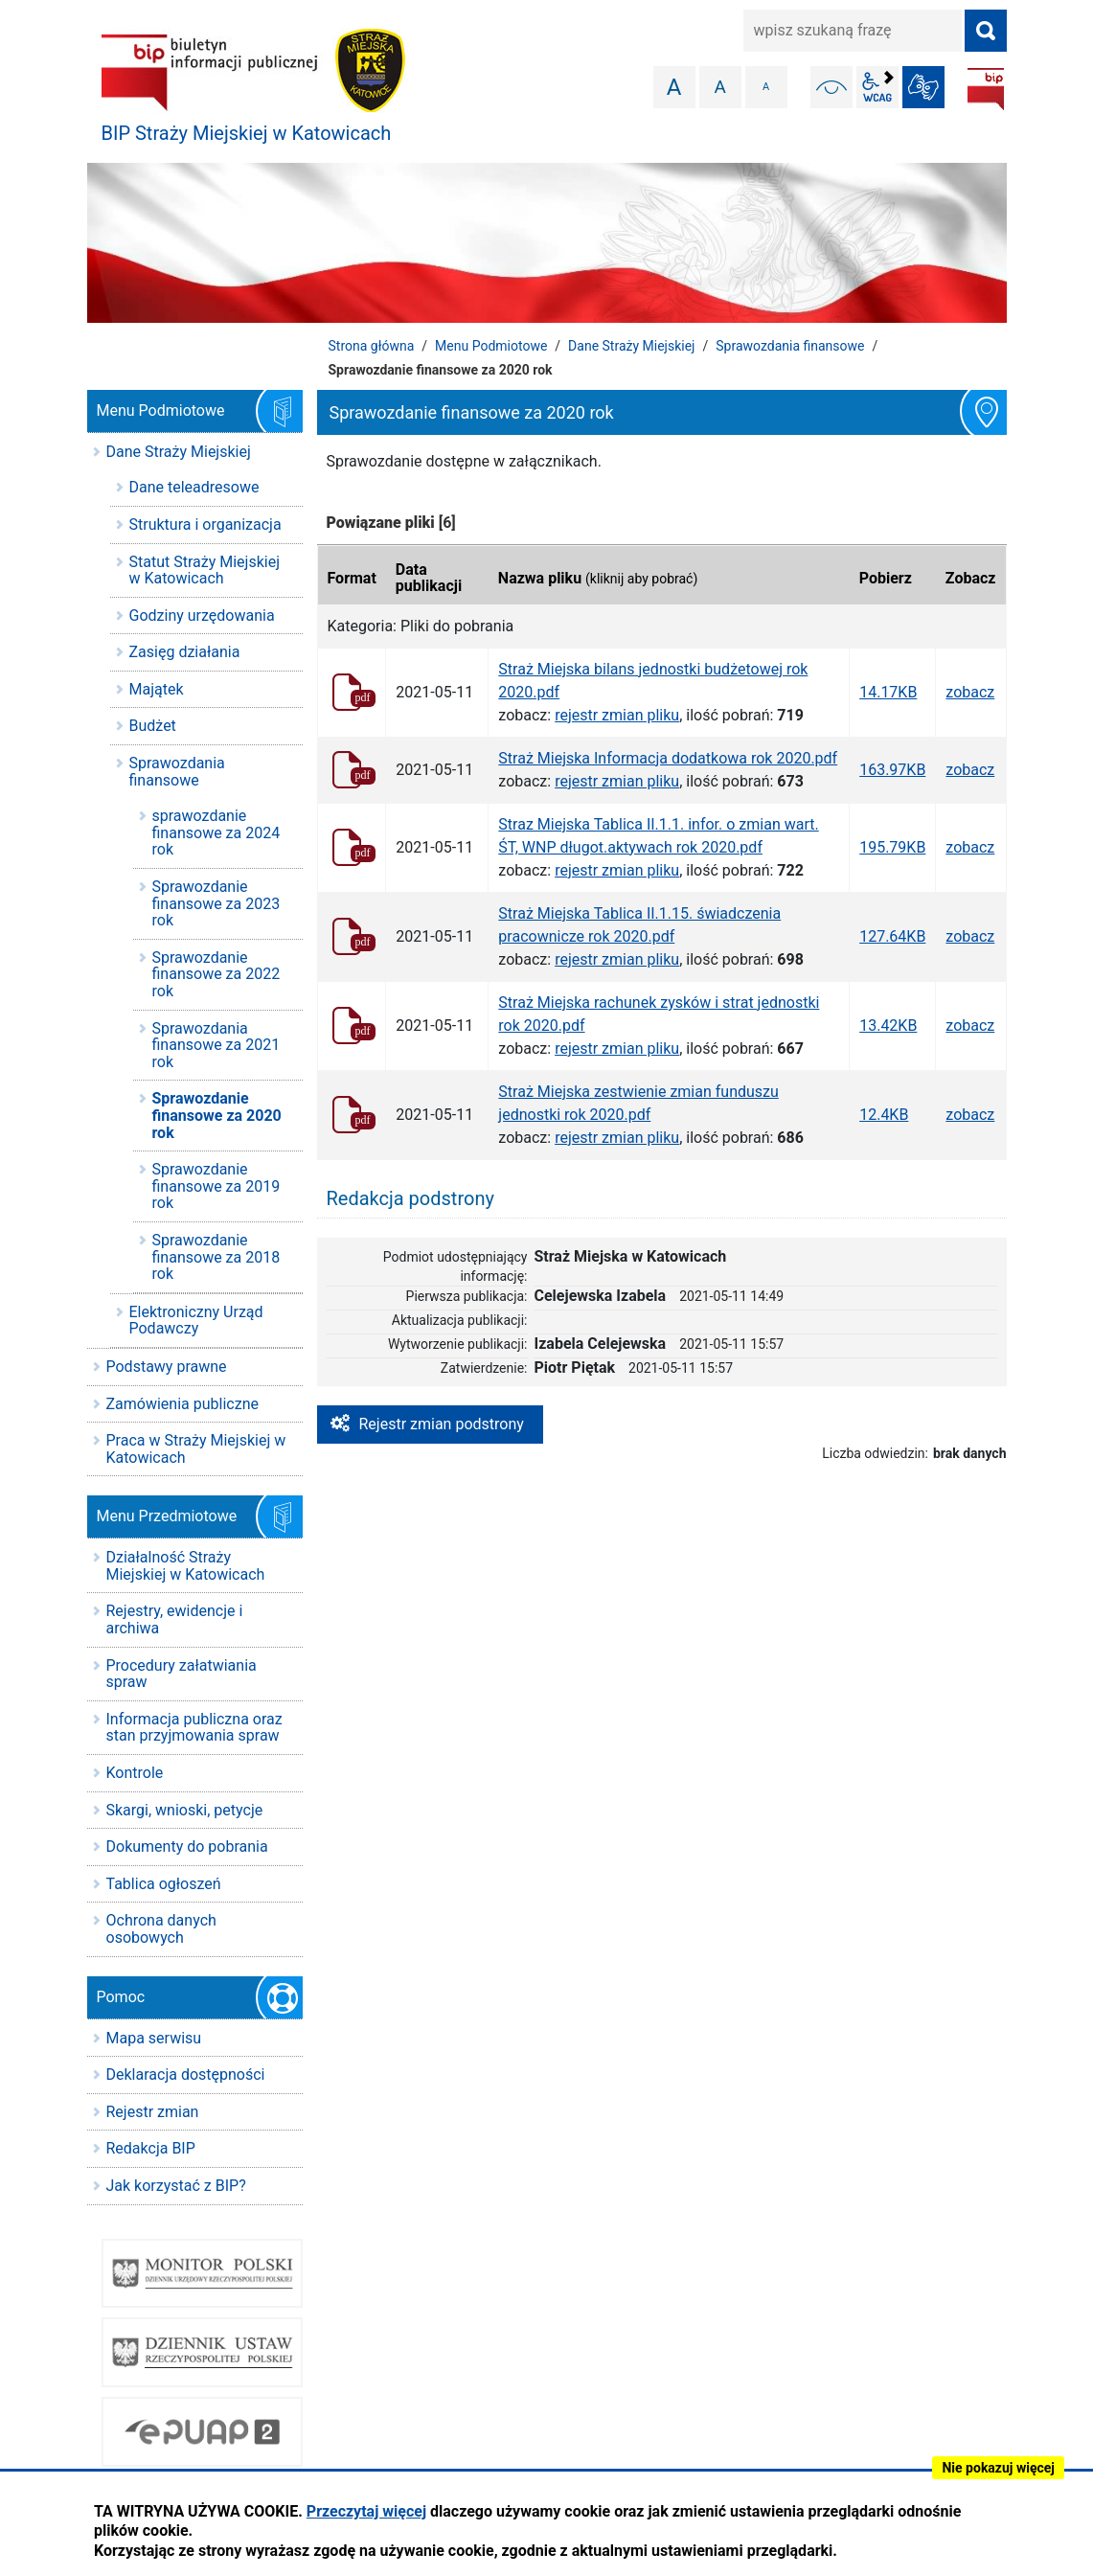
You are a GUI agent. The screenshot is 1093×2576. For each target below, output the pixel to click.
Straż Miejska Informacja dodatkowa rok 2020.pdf (667, 758)
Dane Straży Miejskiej (631, 345)
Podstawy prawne (166, 1366)
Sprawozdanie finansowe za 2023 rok (216, 903)
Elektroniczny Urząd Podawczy (196, 1320)
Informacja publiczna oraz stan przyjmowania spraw (194, 1727)
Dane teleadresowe (194, 487)
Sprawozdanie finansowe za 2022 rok (216, 974)
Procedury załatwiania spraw (181, 1674)
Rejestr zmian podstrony (441, 1424)
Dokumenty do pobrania (187, 1846)
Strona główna (372, 345)
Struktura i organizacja (205, 524)
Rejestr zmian (152, 2112)
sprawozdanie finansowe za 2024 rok (216, 832)
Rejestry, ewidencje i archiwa (174, 1619)
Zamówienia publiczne (182, 1404)
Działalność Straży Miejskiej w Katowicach (185, 1566)
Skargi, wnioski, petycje (184, 1810)
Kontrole (135, 1773)
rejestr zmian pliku (617, 715)
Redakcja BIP (150, 2148)
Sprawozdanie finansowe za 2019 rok (216, 1186)
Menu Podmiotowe (491, 345)
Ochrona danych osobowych (161, 1929)
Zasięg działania (184, 652)
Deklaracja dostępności (185, 2074)
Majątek (156, 689)
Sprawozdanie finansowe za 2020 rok (217, 1115)
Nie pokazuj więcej (998, 2467)
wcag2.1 (877, 87)
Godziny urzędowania (202, 615)
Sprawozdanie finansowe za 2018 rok (216, 1257)
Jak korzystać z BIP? (176, 2186)
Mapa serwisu (154, 2038)
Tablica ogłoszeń (163, 1884)
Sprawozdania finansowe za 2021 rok (216, 1045)
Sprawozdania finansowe (790, 345)
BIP (986, 89)
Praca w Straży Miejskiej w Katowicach (196, 1449)
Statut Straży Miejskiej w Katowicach (204, 570)
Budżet (152, 726)
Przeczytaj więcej (366, 2511)
